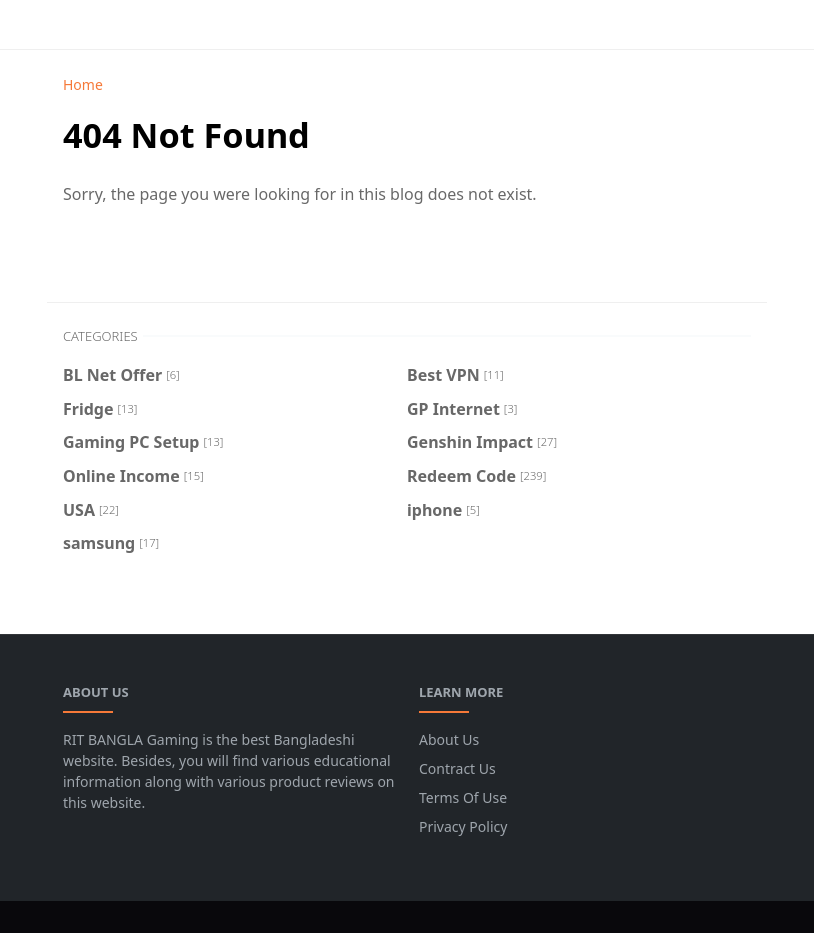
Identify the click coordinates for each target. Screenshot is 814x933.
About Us (449, 739)
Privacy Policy (463, 826)
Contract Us (457, 768)
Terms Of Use (463, 797)
